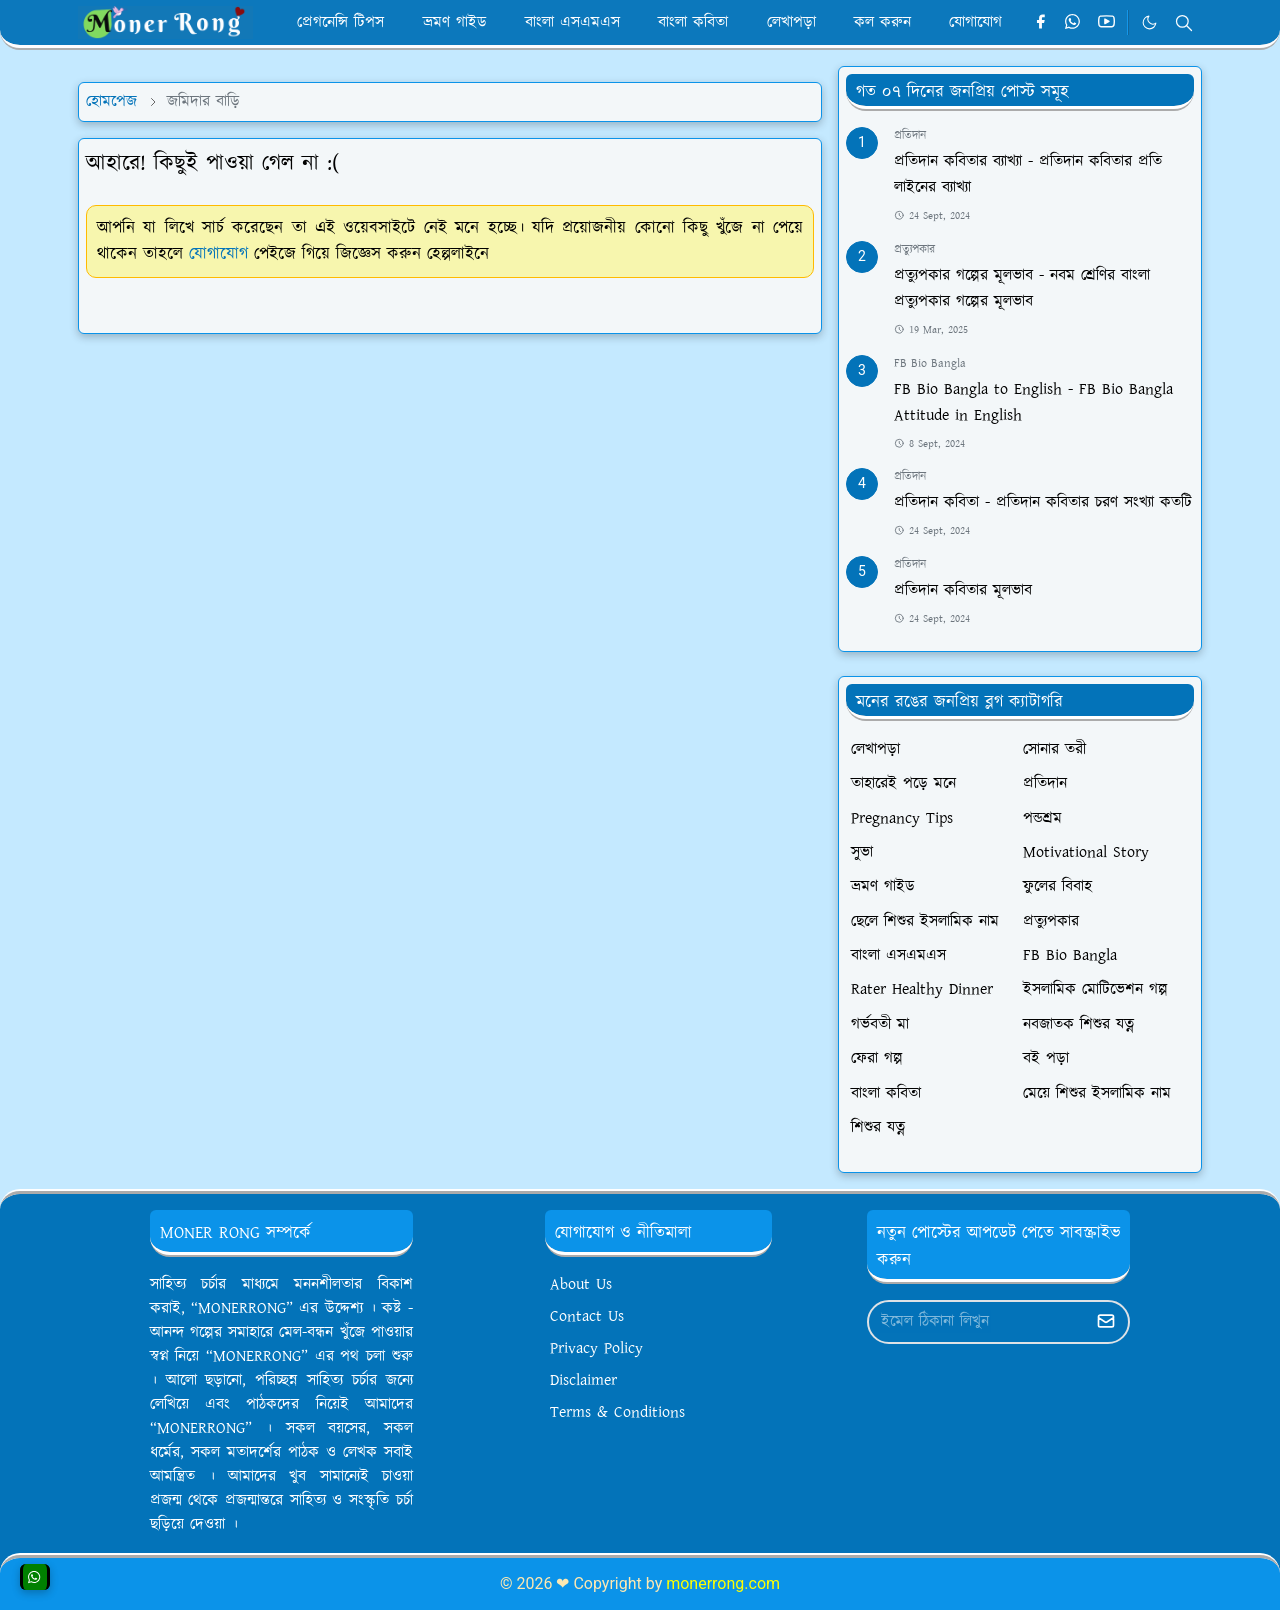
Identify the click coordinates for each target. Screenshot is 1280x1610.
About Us (581, 1284)
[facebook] (1040, 23)
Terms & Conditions (617, 1412)
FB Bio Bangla (930, 363)
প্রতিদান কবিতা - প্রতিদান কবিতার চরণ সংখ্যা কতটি (1043, 502)
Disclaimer (583, 1380)
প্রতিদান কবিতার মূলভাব (963, 590)
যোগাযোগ (218, 254)
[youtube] (1106, 23)
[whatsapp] (1073, 23)
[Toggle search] (1184, 23)
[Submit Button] (1106, 1322)
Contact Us (587, 1316)
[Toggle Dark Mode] (1149, 22)
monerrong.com (723, 1583)
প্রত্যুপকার (914, 249)
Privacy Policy (596, 1348)
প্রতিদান (910, 135)
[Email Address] (977, 1322)
